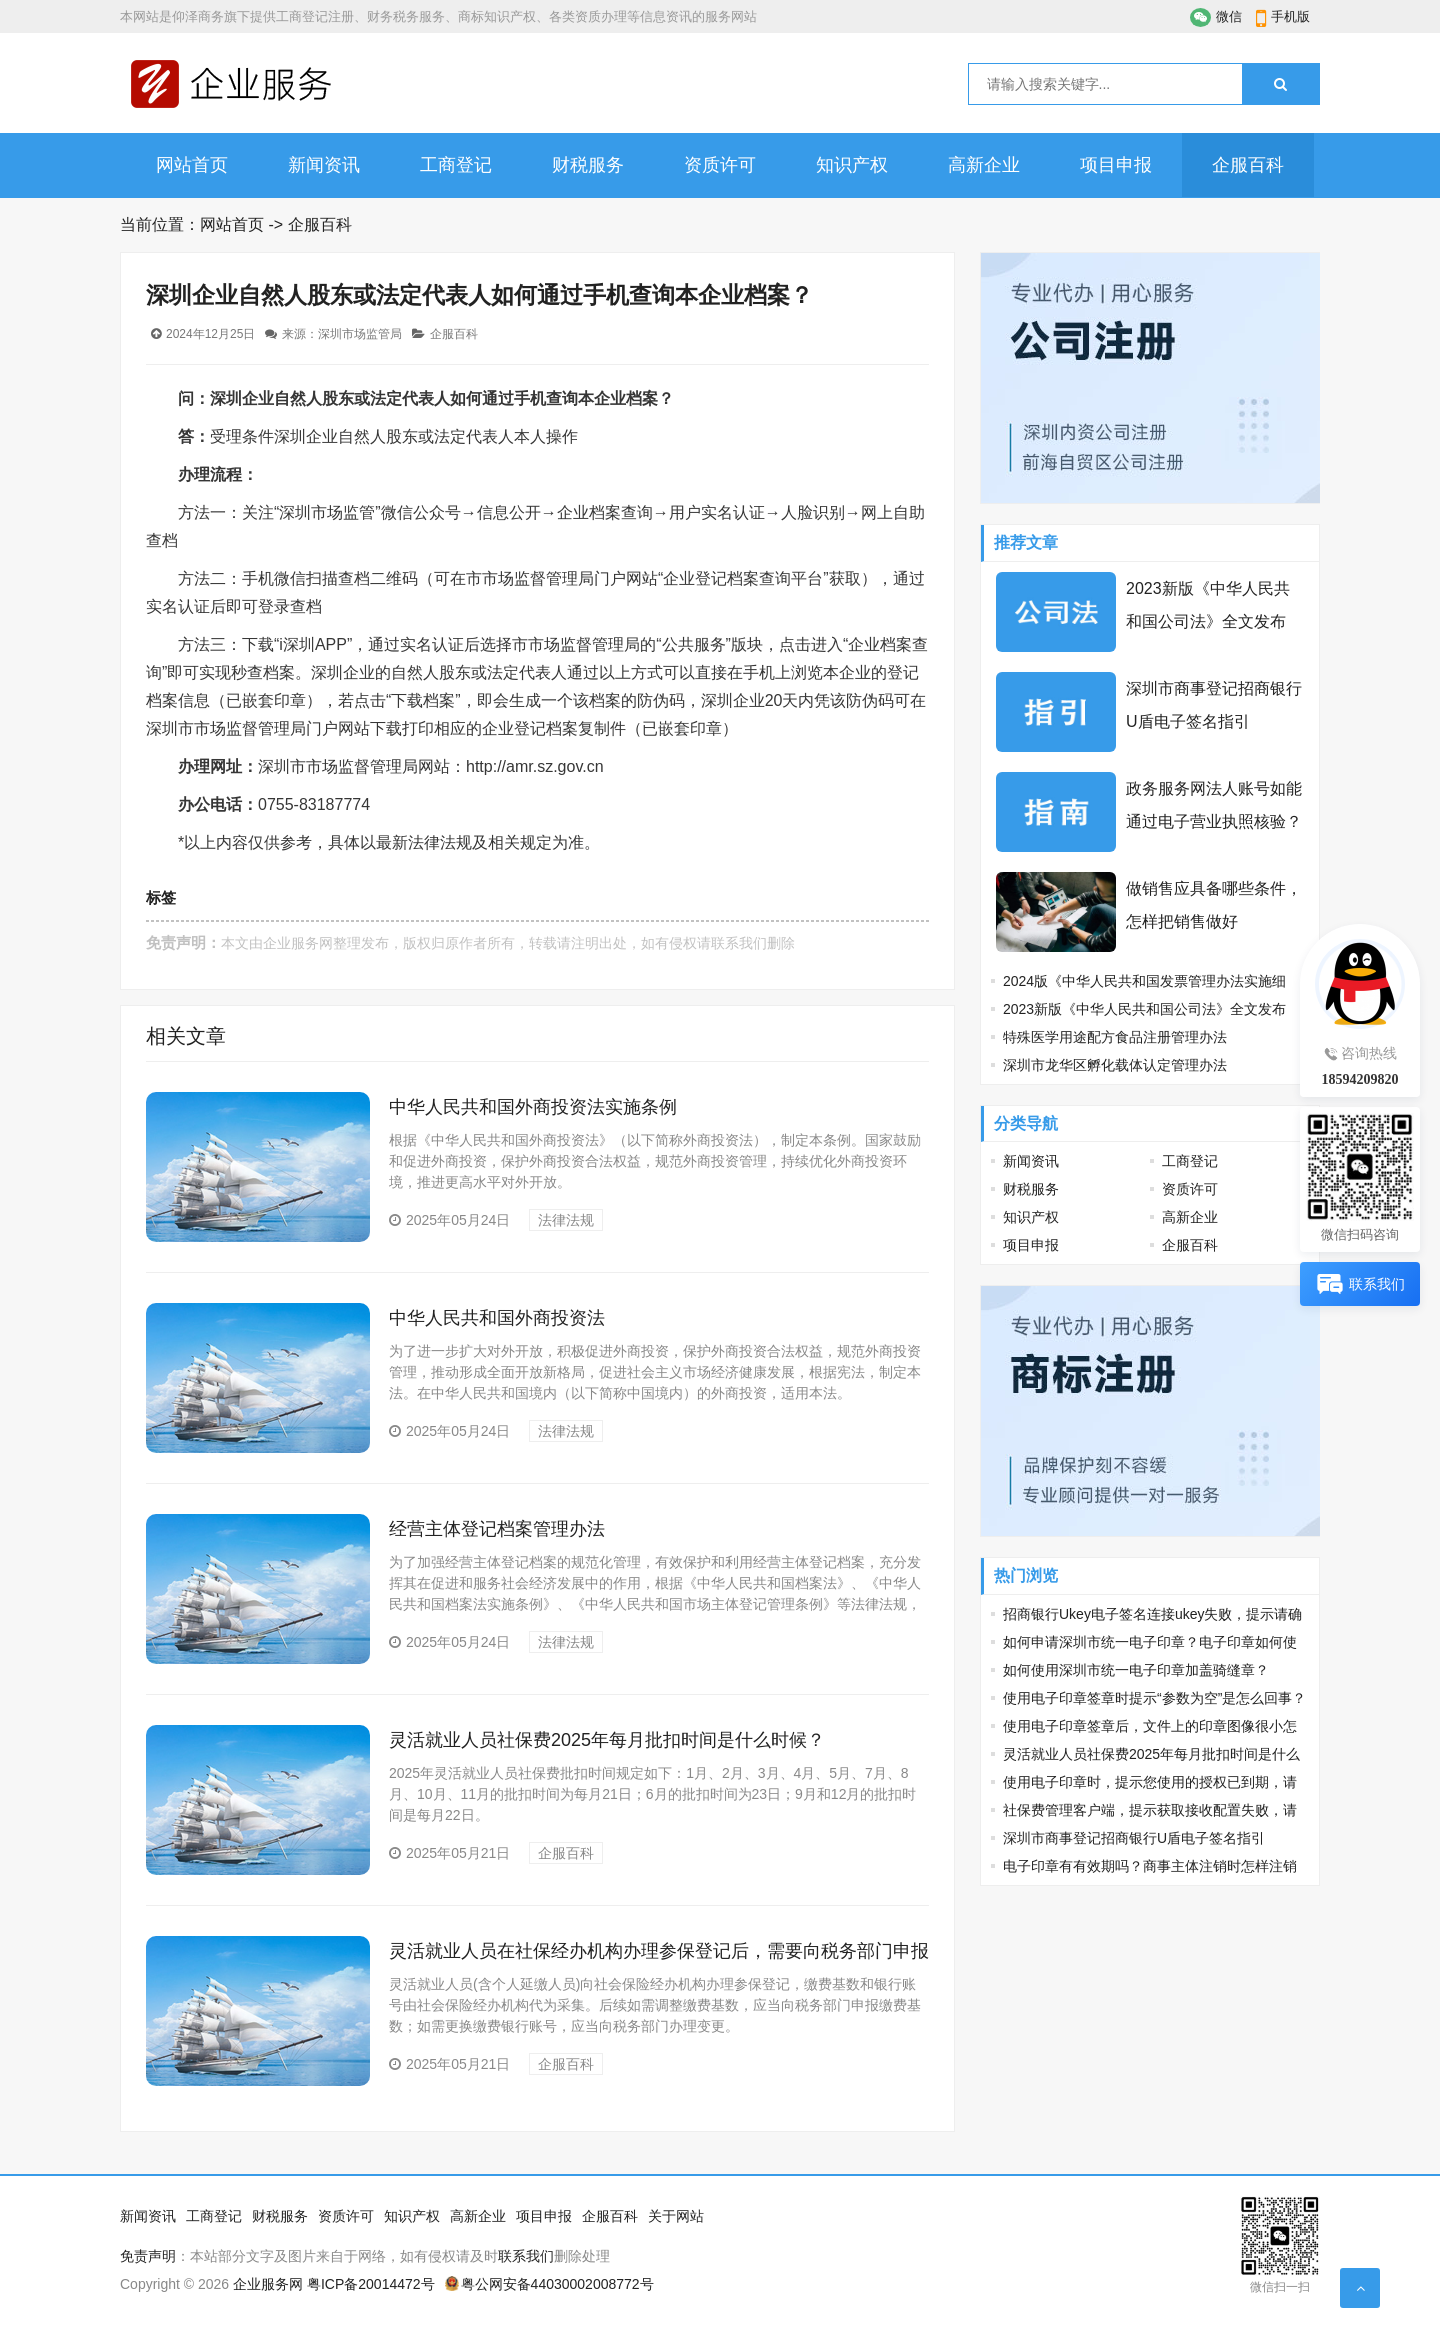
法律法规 (566, 1220)
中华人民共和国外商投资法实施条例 (533, 1107)
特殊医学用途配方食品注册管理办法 (1115, 1037)
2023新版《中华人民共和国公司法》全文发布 (1144, 1009)
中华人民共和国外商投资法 (497, 1318)
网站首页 (192, 165)
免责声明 (148, 2256)
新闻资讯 (324, 165)
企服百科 (1248, 165)
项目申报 (1116, 165)
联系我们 (739, 943)
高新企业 (984, 165)
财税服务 (588, 165)
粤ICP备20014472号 (371, 2284)
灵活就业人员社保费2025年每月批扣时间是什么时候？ (607, 1740)
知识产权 (852, 165)
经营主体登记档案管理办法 (497, 1529)
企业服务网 (298, 943)
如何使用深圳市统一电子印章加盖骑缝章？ (1136, 1670)
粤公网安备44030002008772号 (557, 2284)
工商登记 (456, 165)
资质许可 (720, 165)
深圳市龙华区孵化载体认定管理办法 (1115, 1065)
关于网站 (676, 2216)
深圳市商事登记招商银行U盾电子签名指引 (1134, 1838)
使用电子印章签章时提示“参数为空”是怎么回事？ (1154, 1698)
